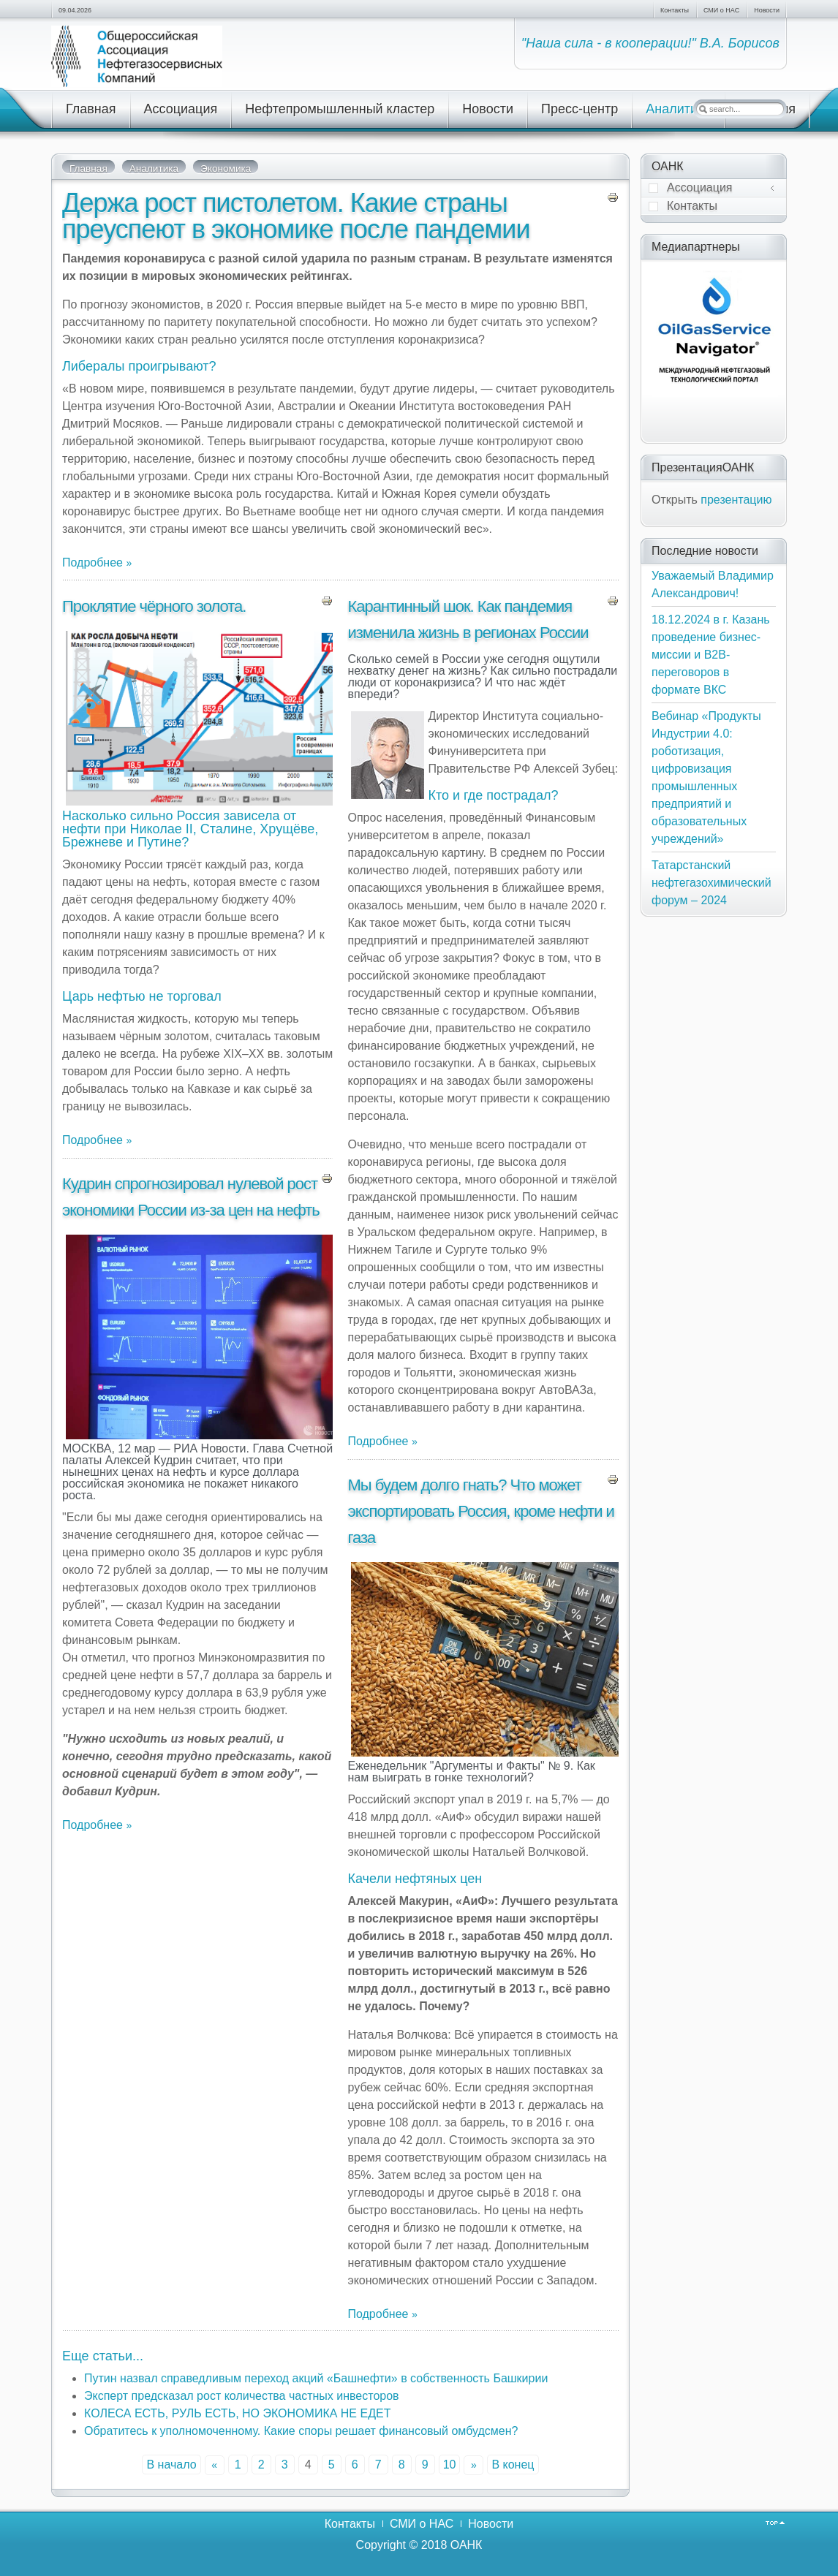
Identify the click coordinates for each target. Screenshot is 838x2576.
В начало (171, 2464)
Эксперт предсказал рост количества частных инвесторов (241, 2396)
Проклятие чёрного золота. (154, 606)
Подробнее (94, 562)
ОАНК (466, 2545)
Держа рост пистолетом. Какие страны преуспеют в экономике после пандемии (296, 216)
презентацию (736, 499)
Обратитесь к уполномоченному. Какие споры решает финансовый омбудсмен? (301, 2431)
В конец (512, 2464)
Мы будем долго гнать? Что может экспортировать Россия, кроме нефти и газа (480, 1511)
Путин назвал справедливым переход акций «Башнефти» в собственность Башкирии (316, 2378)
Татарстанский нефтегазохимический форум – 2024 (711, 882)
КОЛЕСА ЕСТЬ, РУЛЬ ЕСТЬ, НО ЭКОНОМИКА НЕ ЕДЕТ (237, 2413)
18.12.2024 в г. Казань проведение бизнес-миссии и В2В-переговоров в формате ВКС (711, 654)
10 (449, 2464)
